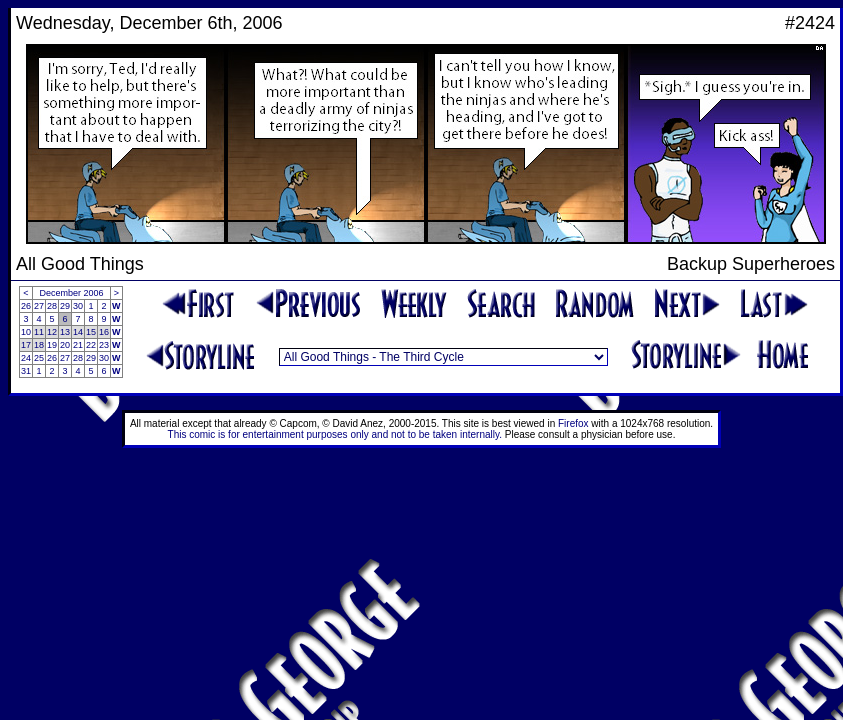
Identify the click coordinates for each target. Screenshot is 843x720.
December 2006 (72, 293)
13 (65, 332)
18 (39, 345)
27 (39, 306)
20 (65, 345)
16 (104, 332)
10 (26, 332)
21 (78, 345)
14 (78, 332)
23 (104, 345)
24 (26, 358)
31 (26, 371)
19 (52, 345)
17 (26, 345)
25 (39, 358)
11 (39, 332)
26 (26, 306)
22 (91, 345)
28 (52, 306)
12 (52, 332)
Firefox (573, 423)
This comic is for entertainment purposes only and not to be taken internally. (335, 434)
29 (65, 306)
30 (78, 306)
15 (91, 332)
